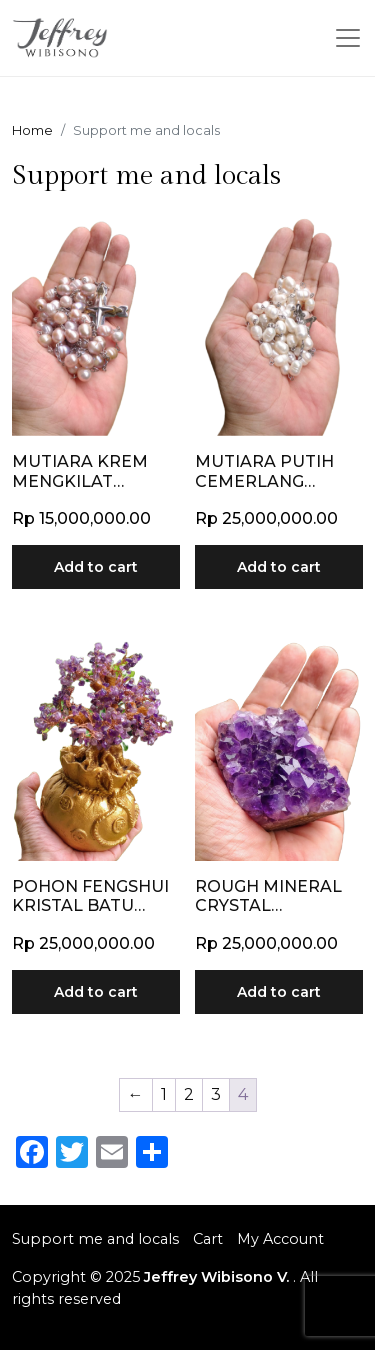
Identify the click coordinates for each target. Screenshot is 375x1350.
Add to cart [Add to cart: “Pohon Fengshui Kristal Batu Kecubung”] (96, 992)
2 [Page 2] (189, 1094)
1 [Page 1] (164, 1094)
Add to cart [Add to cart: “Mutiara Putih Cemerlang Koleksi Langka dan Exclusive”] (279, 567)
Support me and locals (95, 1239)
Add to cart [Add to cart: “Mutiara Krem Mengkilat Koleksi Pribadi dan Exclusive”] (96, 567)
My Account (280, 1239)
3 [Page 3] (216, 1094)
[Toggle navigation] (348, 38)
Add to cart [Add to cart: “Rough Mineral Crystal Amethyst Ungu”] (279, 992)
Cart (208, 1239)
